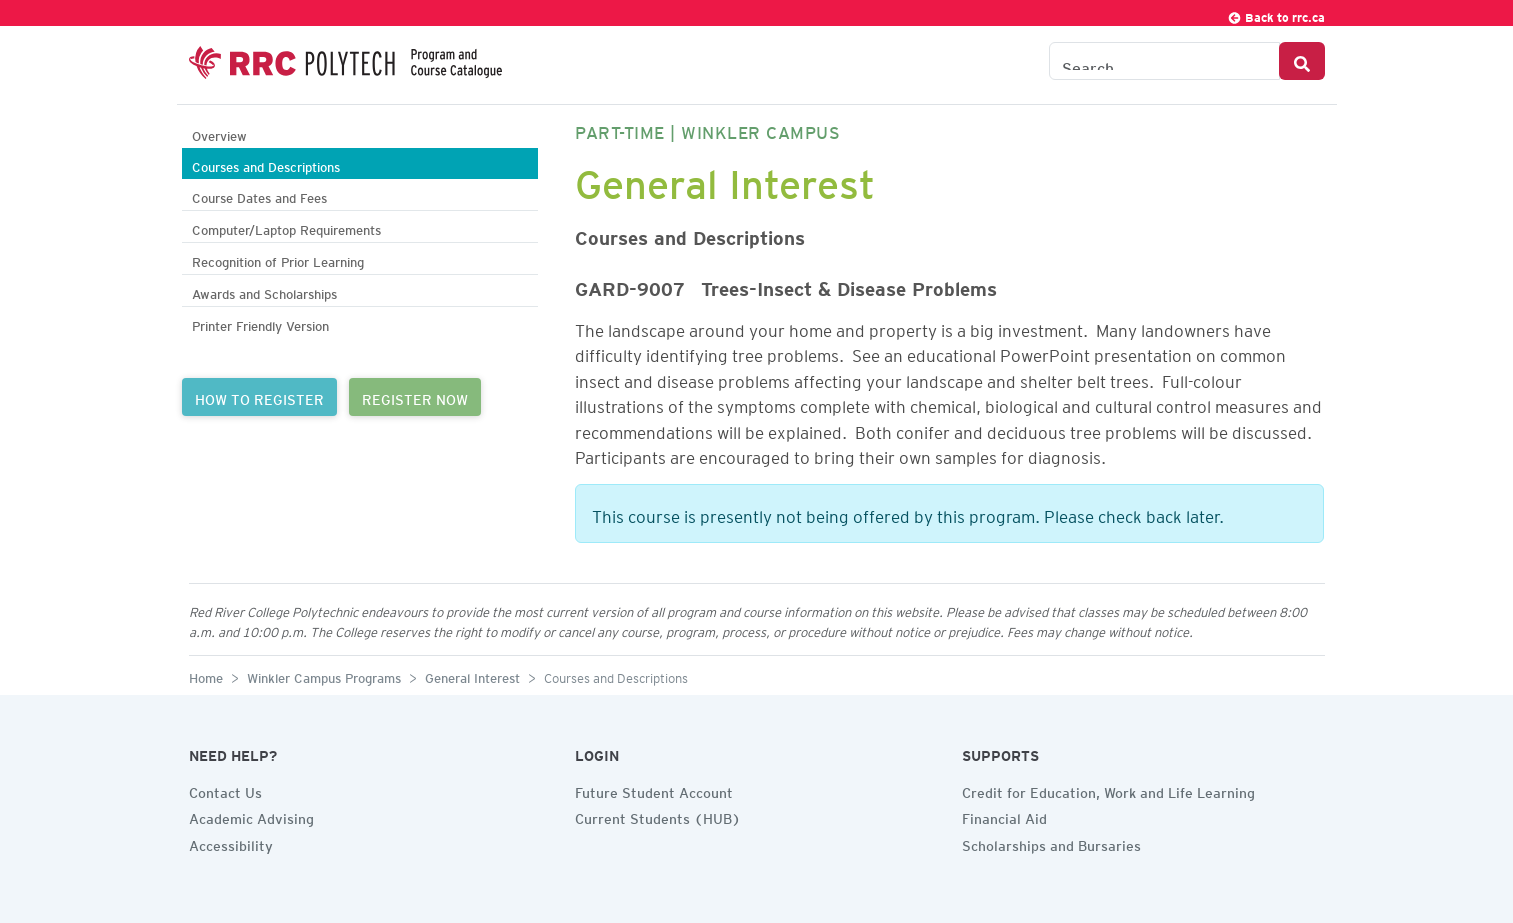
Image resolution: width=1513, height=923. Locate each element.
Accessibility (231, 843)
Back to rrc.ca (1276, 14)
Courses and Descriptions (266, 164)
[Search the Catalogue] (1164, 61)
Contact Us (225, 790)
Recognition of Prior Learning (278, 259)
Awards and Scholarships (264, 291)
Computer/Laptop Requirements (286, 227)
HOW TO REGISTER (259, 397)
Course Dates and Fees (259, 195)
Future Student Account (654, 790)
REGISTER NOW (415, 397)
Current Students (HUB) (658, 816)
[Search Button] (1302, 61)
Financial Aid (1004, 816)
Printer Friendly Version (260, 323)
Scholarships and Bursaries (1051, 843)
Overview (219, 133)
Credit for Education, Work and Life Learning (1108, 790)
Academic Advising (251, 816)
